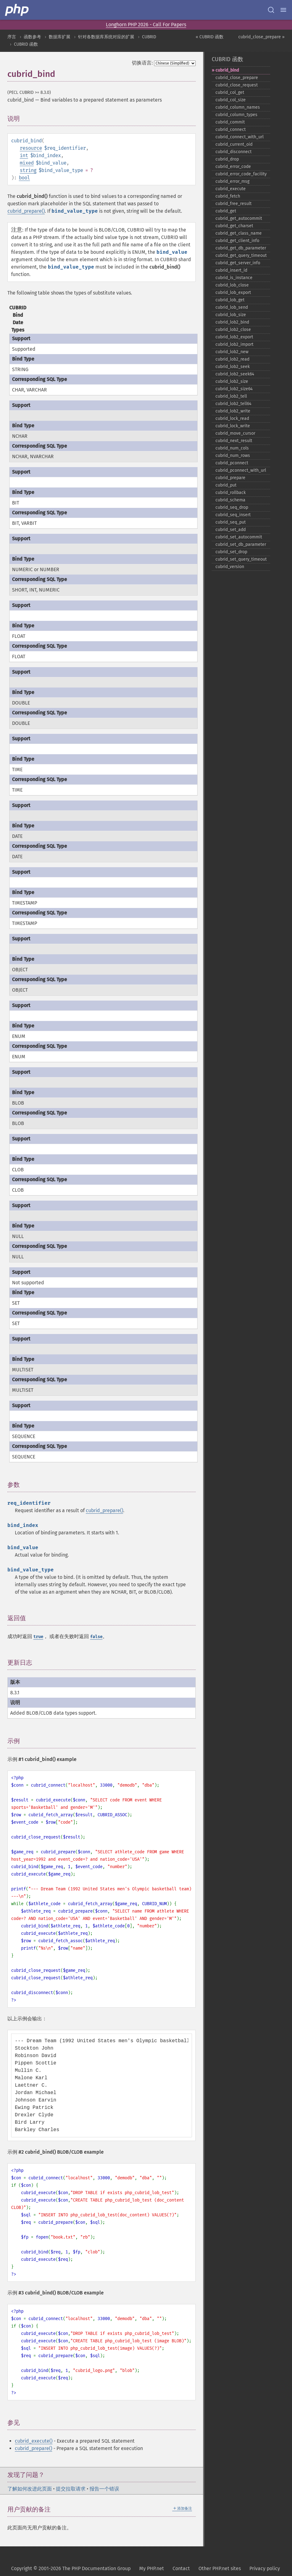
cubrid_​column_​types (236, 114)
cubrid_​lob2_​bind (232, 322)
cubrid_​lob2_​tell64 (233, 403)
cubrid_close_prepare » (261, 37)
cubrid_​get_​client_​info (237, 240)
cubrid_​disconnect (233, 151)
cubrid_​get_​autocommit (238, 218)
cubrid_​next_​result (233, 440)
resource (31, 148)
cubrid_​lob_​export (233, 292)
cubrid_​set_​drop (231, 551)
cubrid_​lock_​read (232, 418)
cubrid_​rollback (230, 492)
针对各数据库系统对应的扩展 (106, 37)
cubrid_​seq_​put (230, 522)
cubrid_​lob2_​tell (231, 396)
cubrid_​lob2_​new (231, 351)
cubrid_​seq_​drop (231, 507)
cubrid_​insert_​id (231, 270)
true (38, 1636)
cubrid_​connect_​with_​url (239, 137)
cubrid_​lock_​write (232, 426)
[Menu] (283, 10)
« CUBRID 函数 (209, 37)
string (28, 170)
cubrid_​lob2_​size (231, 381)
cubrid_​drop (227, 159)
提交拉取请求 (71, 2489)
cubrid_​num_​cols (232, 448)
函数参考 (32, 37)
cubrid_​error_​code (233, 166)
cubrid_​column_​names (237, 107)
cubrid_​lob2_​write (232, 411)
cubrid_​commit (230, 122)
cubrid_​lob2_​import (234, 344)
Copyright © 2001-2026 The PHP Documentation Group (71, 2568)
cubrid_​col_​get (229, 92)
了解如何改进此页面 (29, 2489)
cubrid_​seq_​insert (233, 514)
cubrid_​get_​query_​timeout (241, 255)
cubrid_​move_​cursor (235, 433)
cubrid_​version (229, 566)
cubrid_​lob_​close (232, 285)
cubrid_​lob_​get (229, 300)
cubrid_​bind (227, 70)
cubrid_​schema (230, 500)
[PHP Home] (17, 10)
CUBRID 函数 (26, 44)
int (24, 155)
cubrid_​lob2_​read (232, 359)
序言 (11, 37)
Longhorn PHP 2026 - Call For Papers (146, 24)
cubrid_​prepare (230, 477)
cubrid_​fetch (227, 196)
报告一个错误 (104, 2489)
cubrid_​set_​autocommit (238, 537)
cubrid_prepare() (26, 211)
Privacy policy (264, 2568)
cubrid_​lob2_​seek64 (234, 374)
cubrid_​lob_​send (231, 307)
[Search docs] (271, 10)
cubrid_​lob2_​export (234, 337)
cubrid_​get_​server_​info (237, 263)
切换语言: (142, 63)
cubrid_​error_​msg (232, 181)
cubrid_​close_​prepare (236, 77)
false (96, 1636)
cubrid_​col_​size (230, 99)
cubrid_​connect (230, 129)
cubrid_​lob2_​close (233, 329)
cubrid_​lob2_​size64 (233, 388)
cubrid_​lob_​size (230, 314)
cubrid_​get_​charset (234, 225)
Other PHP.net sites (219, 2568)
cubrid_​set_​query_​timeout (241, 559)
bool (24, 178)
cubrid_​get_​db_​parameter (240, 248)
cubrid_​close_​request (236, 85)
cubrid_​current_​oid (233, 144)
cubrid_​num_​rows (232, 455)
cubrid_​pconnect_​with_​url (240, 470)
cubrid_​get (225, 211)
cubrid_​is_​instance (233, 277)
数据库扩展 (59, 37)
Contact (181, 2568)
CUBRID (149, 37)
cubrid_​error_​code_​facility (241, 174)
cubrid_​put (225, 485)
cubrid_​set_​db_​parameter (240, 544)
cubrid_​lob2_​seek (232, 366)
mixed (27, 163)
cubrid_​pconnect (231, 463)
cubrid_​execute (230, 188)
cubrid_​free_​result (233, 203)
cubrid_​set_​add (230, 529)
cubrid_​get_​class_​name (238, 233)
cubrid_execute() (33, 2441)
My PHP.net (151, 2568)
